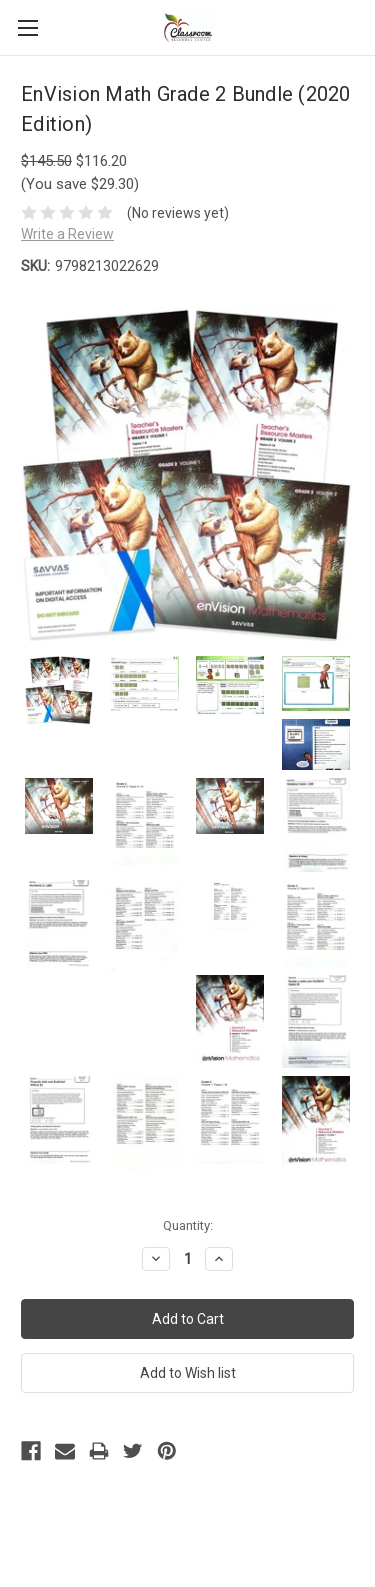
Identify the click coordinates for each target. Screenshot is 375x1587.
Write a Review (67, 234)
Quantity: (188, 1225)
